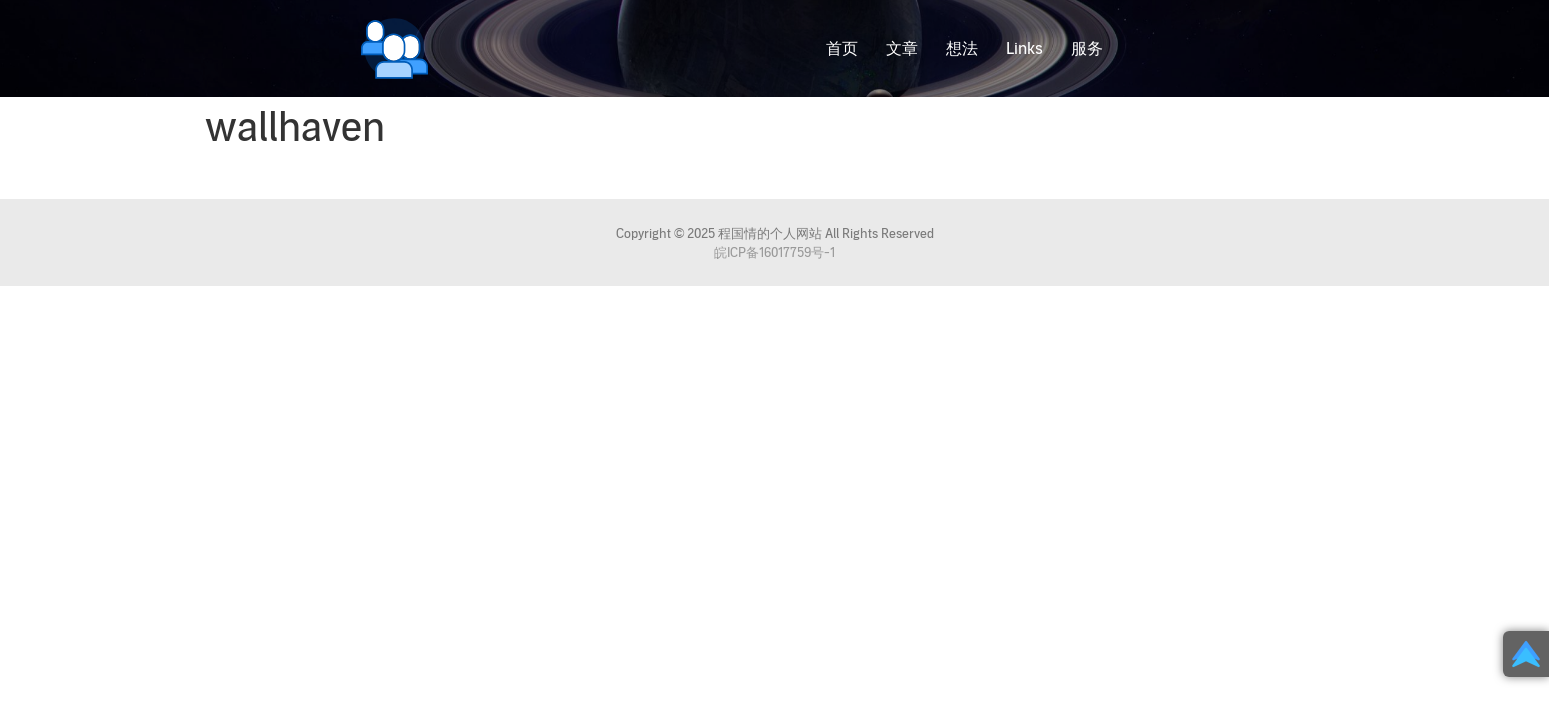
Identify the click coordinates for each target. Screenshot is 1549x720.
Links (1024, 49)
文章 (902, 49)
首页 (842, 49)
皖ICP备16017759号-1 (774, 253)
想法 (962, 49)
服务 (1087, 49)
